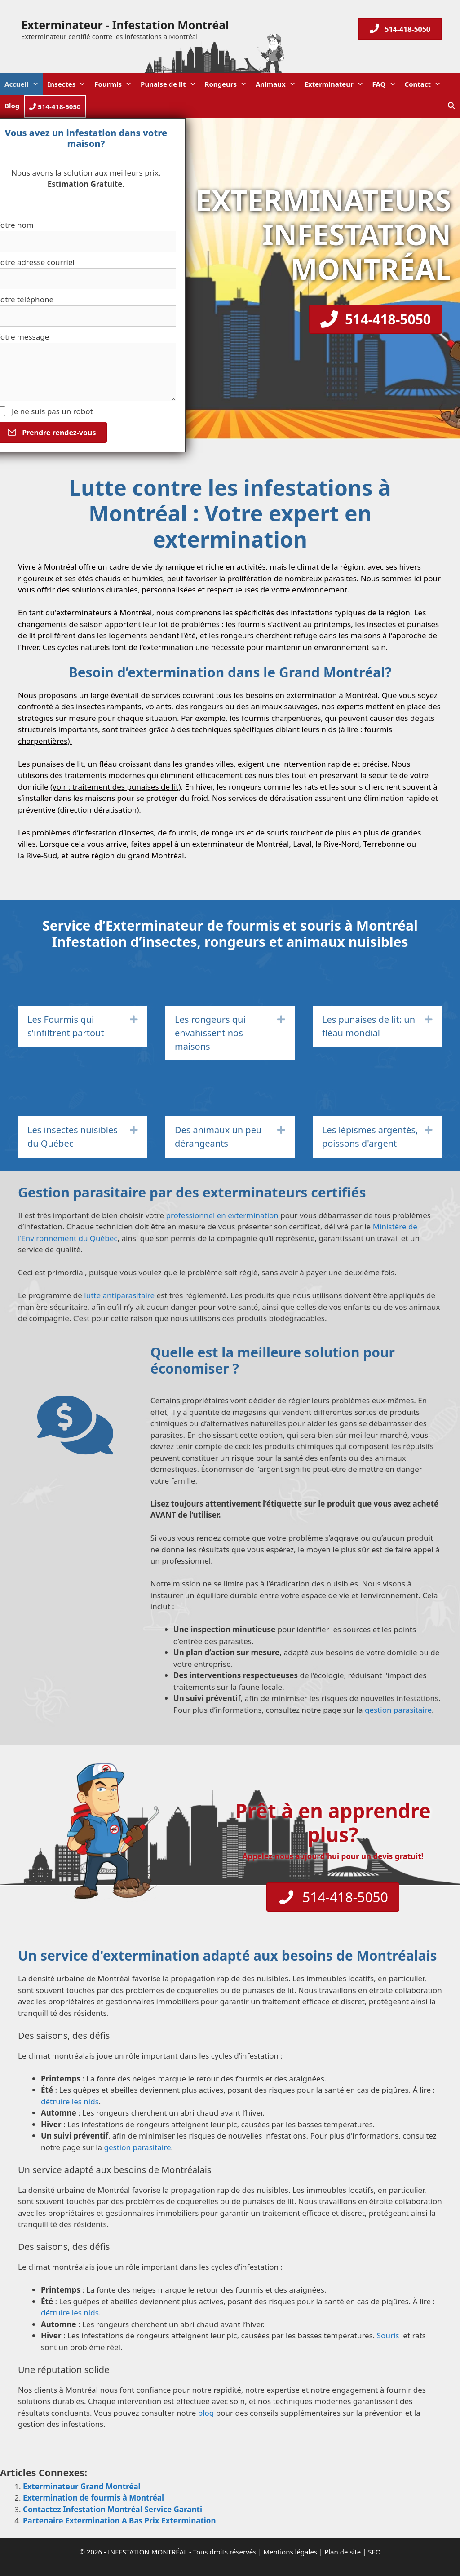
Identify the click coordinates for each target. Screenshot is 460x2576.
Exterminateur (336, 84)
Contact (425, 84)
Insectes (69, 84)
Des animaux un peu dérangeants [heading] (218, 1136)
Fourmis (115, 84)
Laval (302, 844)
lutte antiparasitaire (119, 1295)
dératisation (115, 809)
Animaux (278, 84)
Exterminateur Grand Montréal (82, 2486)
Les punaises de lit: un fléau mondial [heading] (368, 1026)
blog (206, 2413)
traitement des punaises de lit (125, 787)
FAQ (386, 84)
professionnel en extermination (222, 1215)
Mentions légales (291, 2551)
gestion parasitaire (398, 1710)
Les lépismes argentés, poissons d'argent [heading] (370, 1136)
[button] (134, 1019)
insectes (381, 624)
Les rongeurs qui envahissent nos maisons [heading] (210, 1032)
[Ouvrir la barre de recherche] (451, 105)
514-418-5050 (54, 106)
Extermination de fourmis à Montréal (93, 2497)
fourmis (251, 624)
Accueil (23, 84)
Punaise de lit (170, 84)
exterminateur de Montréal (240, 844)
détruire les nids (70, 2101)
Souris (389, 2335)
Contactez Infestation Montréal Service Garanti (112, 2509)
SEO (374, 2551)
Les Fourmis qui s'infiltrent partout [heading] (65, 1026)
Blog (11, 105)
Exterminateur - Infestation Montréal (125, 24)
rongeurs (237, 635)
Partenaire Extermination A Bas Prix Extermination (119, 2520)
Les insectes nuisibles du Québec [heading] (72, 1136)
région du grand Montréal (137, 855)
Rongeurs (228, 84)
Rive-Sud (41, 855)
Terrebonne (384, 844)
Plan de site (342, 2551)
